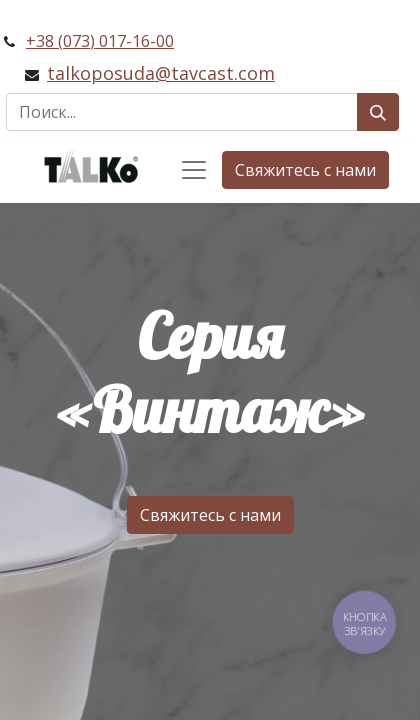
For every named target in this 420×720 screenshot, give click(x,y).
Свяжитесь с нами (305, 170)
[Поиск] (378, 112)
